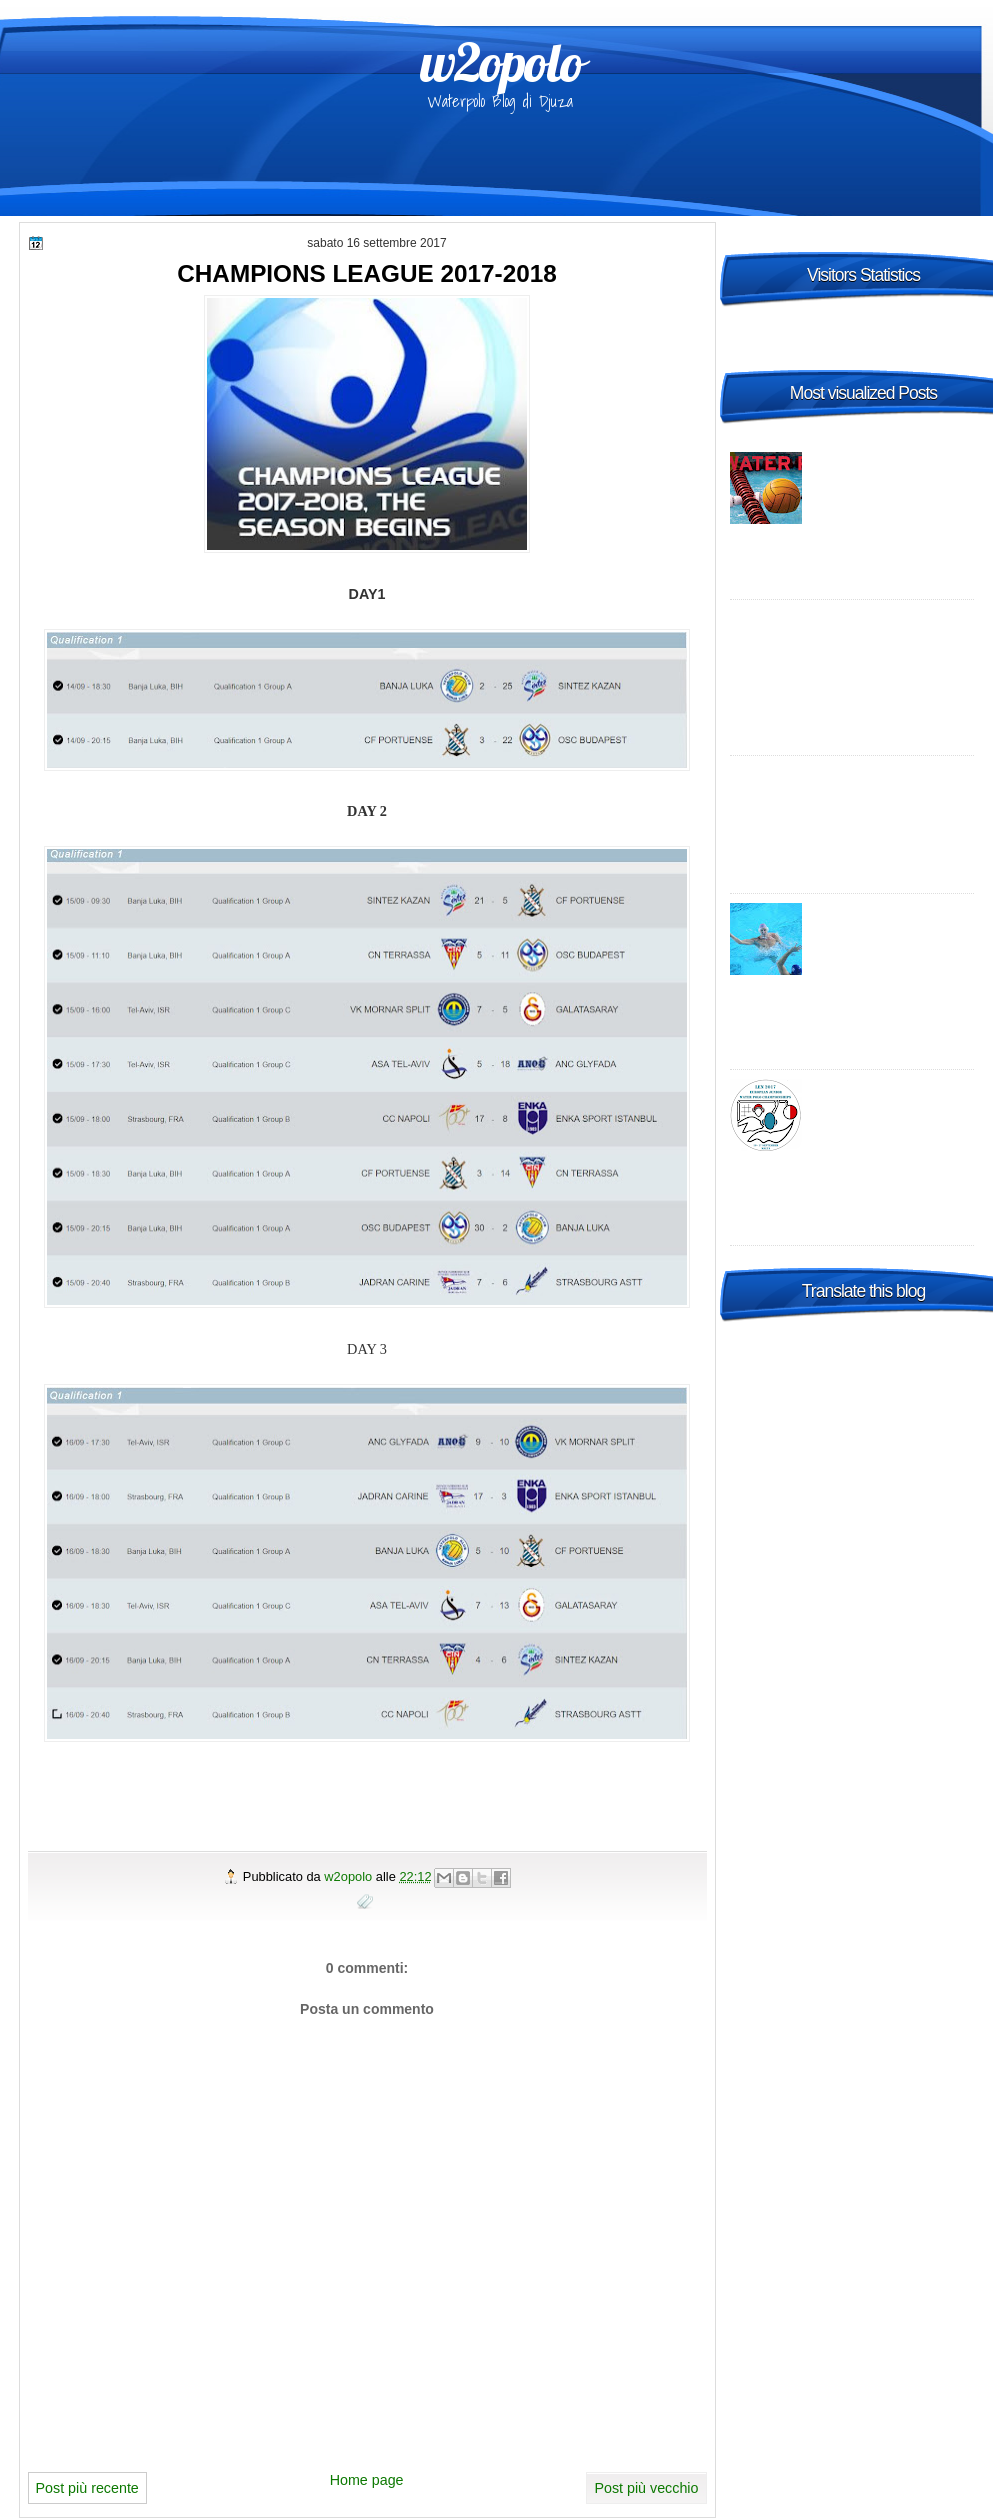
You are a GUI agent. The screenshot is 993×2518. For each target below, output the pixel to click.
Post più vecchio (646, 2488)
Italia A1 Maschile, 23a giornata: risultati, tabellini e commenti (893, 481)
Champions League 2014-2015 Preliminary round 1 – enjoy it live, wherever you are (856, 638)
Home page (367, 2480)
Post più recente (87, 2488)
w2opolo (501, 62)
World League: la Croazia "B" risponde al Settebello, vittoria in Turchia (892, 932)
